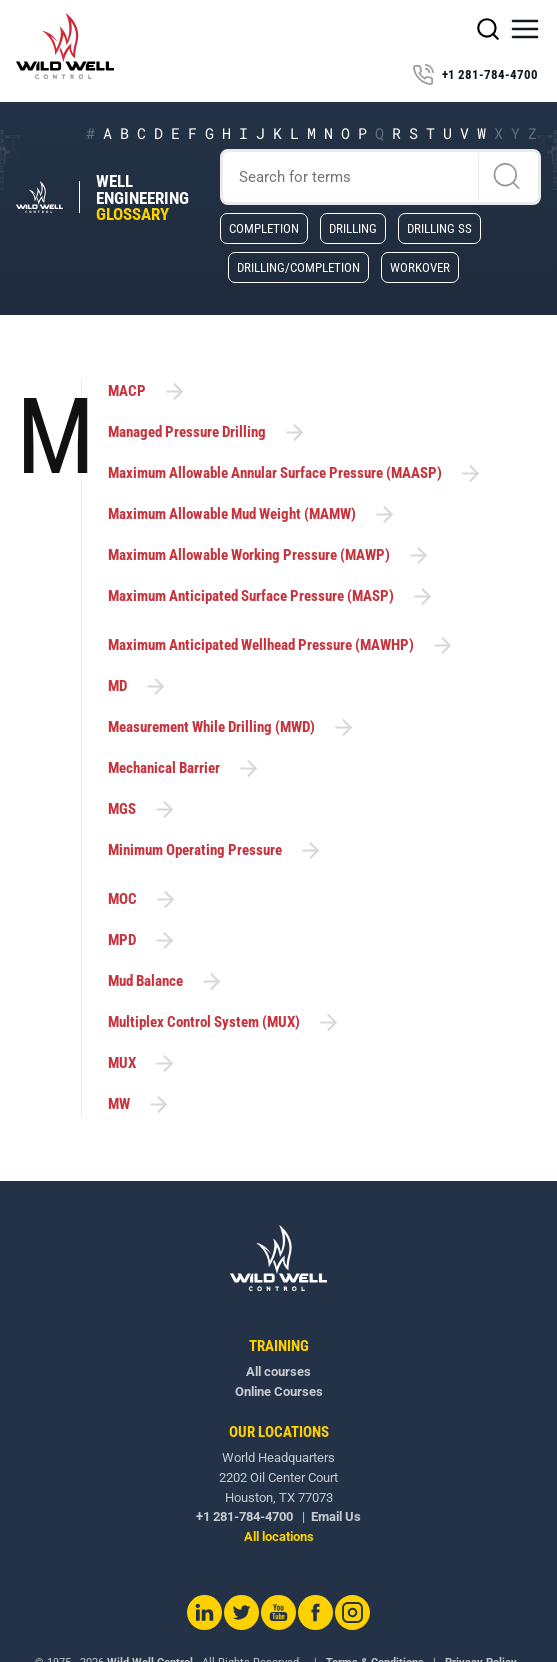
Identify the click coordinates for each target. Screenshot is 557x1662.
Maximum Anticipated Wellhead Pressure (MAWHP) (281, 645)
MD (138, 686)
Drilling (353, 228)
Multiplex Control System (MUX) (224, 1022)
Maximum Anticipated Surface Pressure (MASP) (271, 596)
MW (139, 1104)
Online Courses (279, 1391)
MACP (147, 391)
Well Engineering (142, 198)
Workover (420, 267)
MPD (142, 940)
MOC (143, 899)
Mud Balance (166, 981)
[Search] (380, 177)
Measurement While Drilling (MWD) (232, 727)
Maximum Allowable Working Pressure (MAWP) (269, 555)
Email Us (336, 1516)
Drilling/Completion (298, 267)
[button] (525, 29)
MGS (142, 809)
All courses (278, 1371)
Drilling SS (439, 228)
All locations (279, 1536)
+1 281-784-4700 (475, 75)
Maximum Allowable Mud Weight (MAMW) (252, 514)
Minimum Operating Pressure (215, 850)
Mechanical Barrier (184, 768)
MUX (142, 1063)
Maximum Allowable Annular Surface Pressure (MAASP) (295, 473)
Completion (264, 228)
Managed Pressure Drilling (207, 432)
